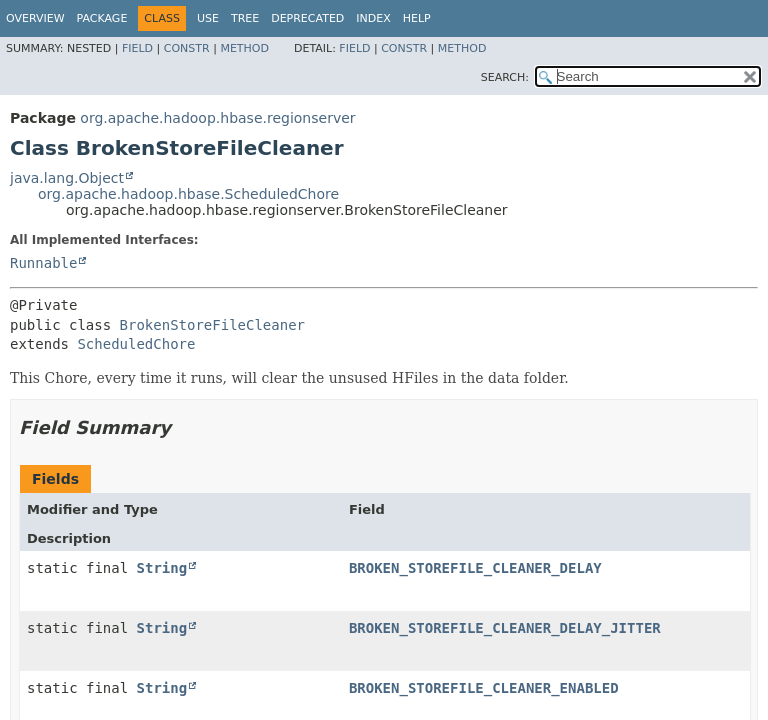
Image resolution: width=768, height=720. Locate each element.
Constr (187, 48)
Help (417, 18)
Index (373, 18)
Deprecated (307, 18)
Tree (245, 18)
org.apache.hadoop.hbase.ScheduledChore (188, 194)
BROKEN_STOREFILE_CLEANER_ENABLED (484, 688)
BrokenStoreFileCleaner (212, 325)
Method (244, 48)
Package (102, 18)
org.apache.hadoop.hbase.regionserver (217, 118)
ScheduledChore (136, 344)
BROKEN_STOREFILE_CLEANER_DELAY (475, 568)
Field (137, 48)
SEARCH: (505, 77)
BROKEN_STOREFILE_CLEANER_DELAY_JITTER (505, 628)
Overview (35, 18)
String (162, 568)
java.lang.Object (67, 178)
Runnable (43, 263)
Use (208, 18)
